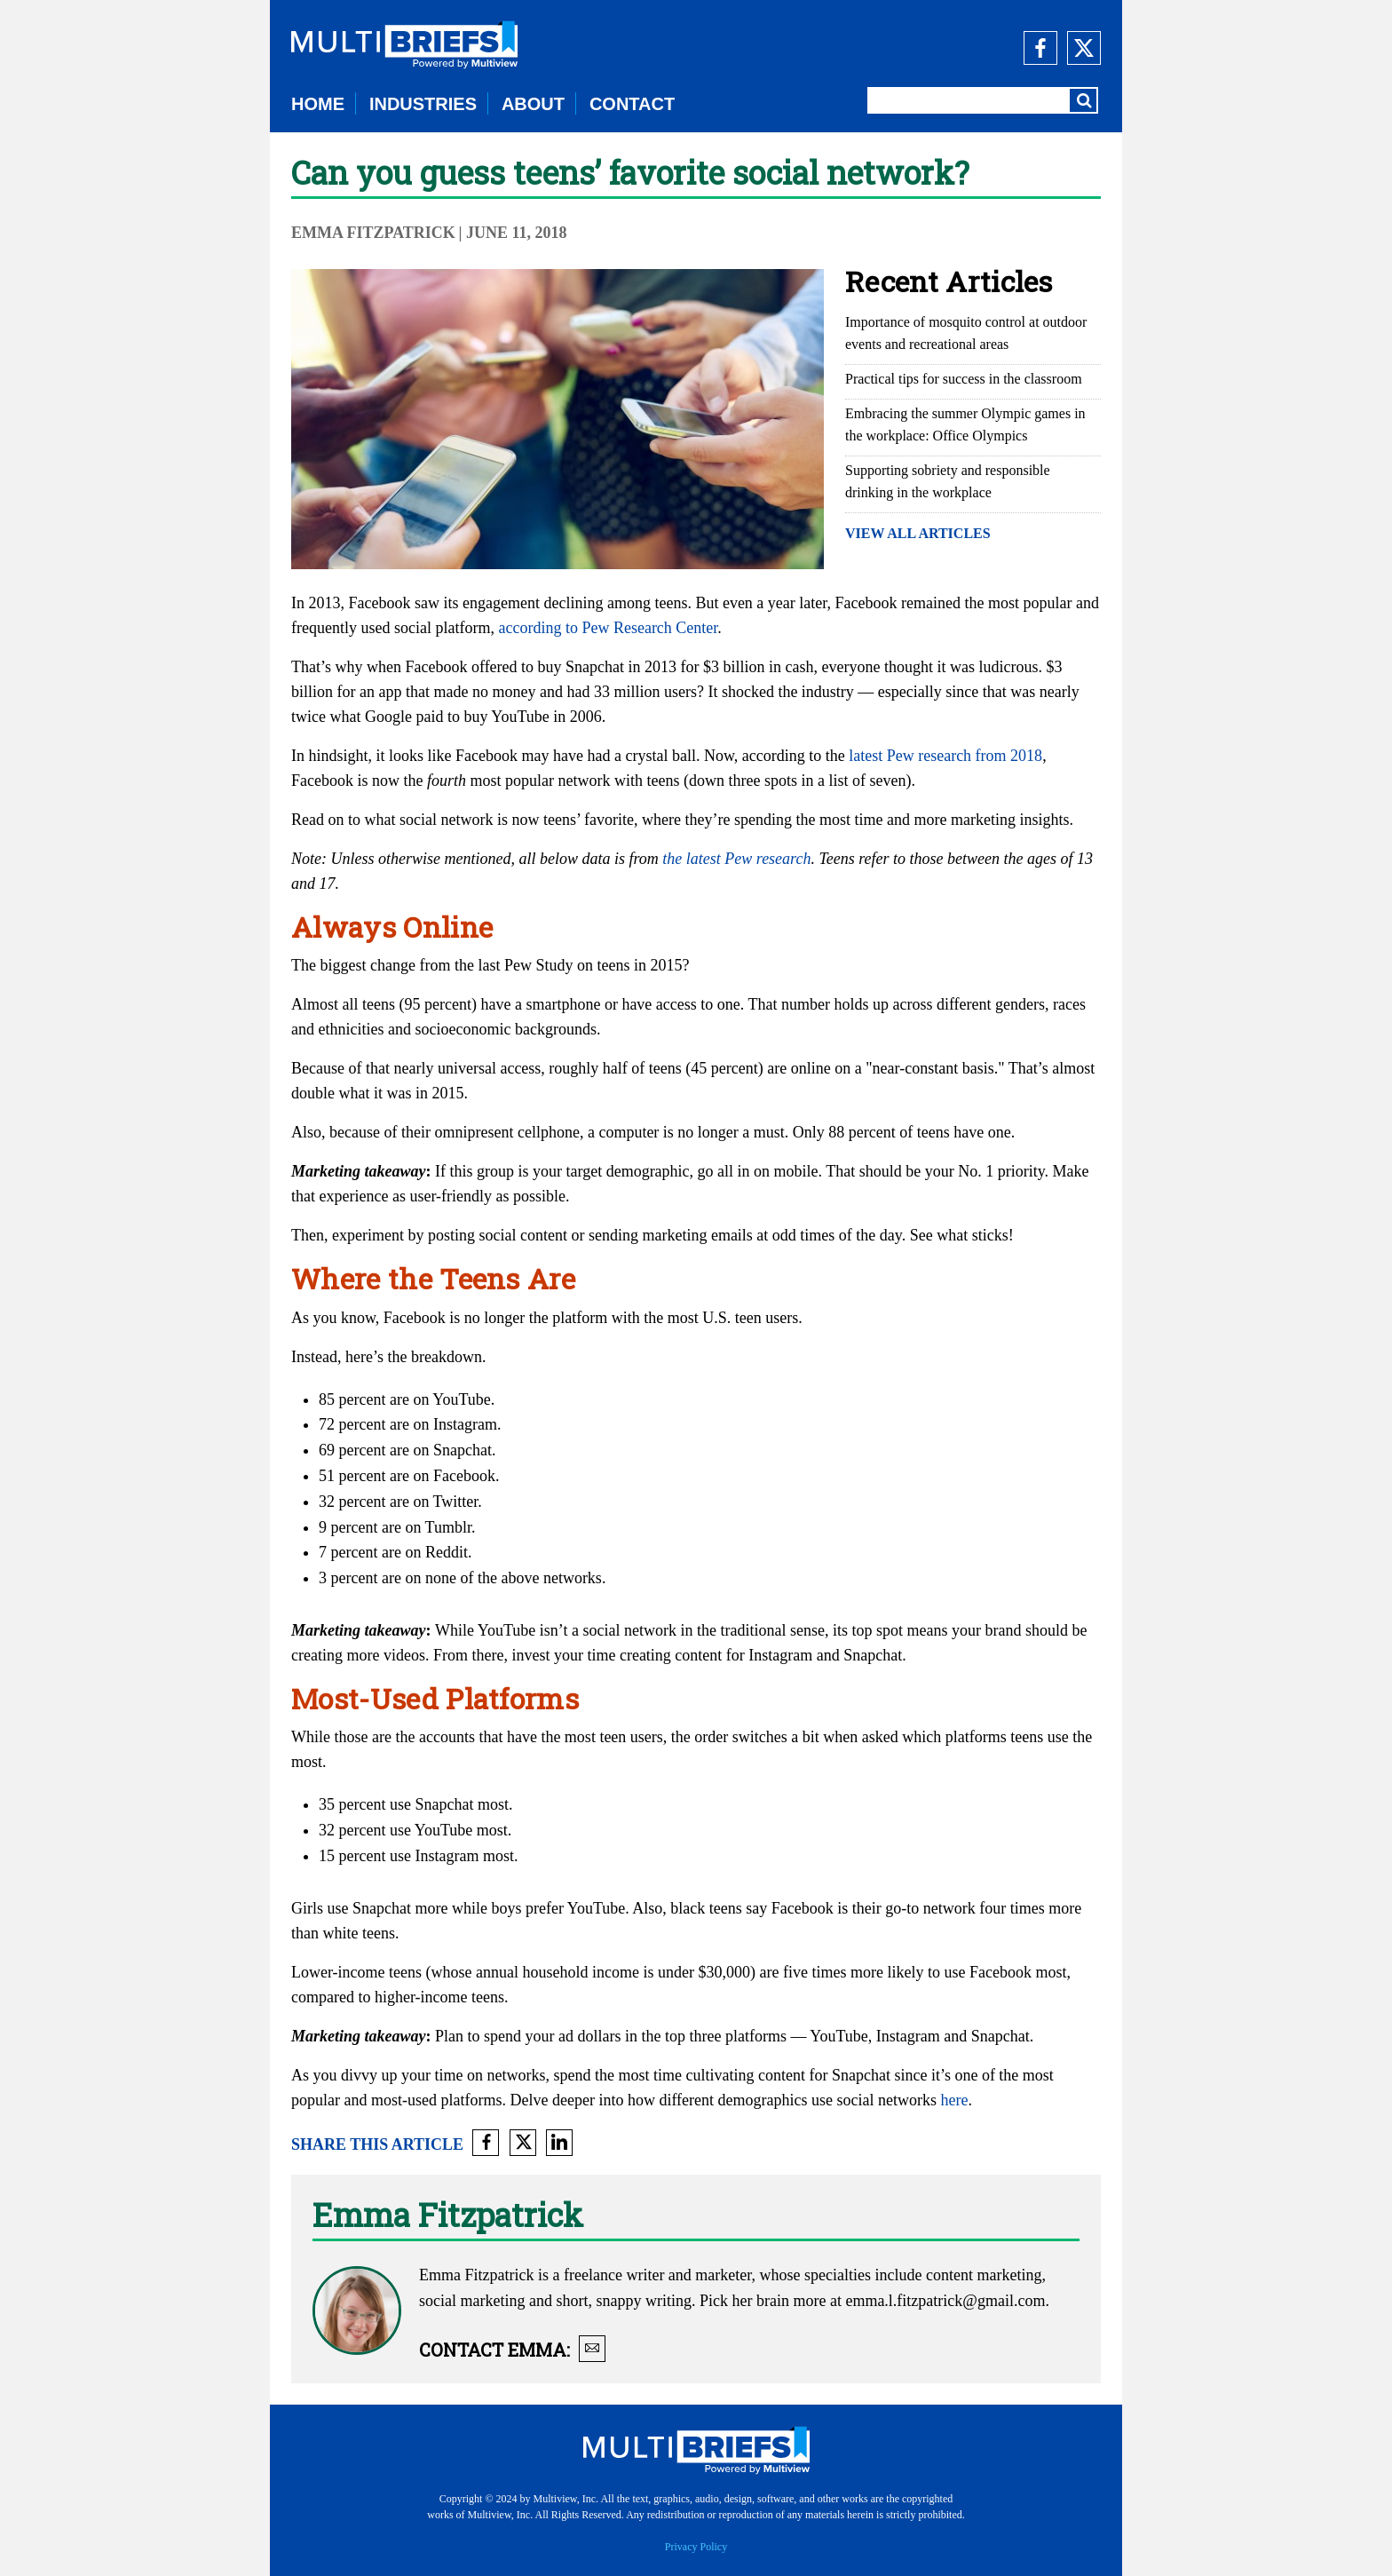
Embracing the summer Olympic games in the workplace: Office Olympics (965, 424)
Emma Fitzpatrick (373, 233)
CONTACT (632, 104)
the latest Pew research (736, 859)
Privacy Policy (696, 2546)
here (954, 2100)
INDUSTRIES (423, 104)
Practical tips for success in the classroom (963, 378)
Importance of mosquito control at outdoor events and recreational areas (966, 333)
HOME (317, 104)
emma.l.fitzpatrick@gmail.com (945, 2301)
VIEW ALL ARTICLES (918, 533)
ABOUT (533, 104)
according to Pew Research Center (607, 628)
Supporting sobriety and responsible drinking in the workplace (947, 481)
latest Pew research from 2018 (945, 756)
